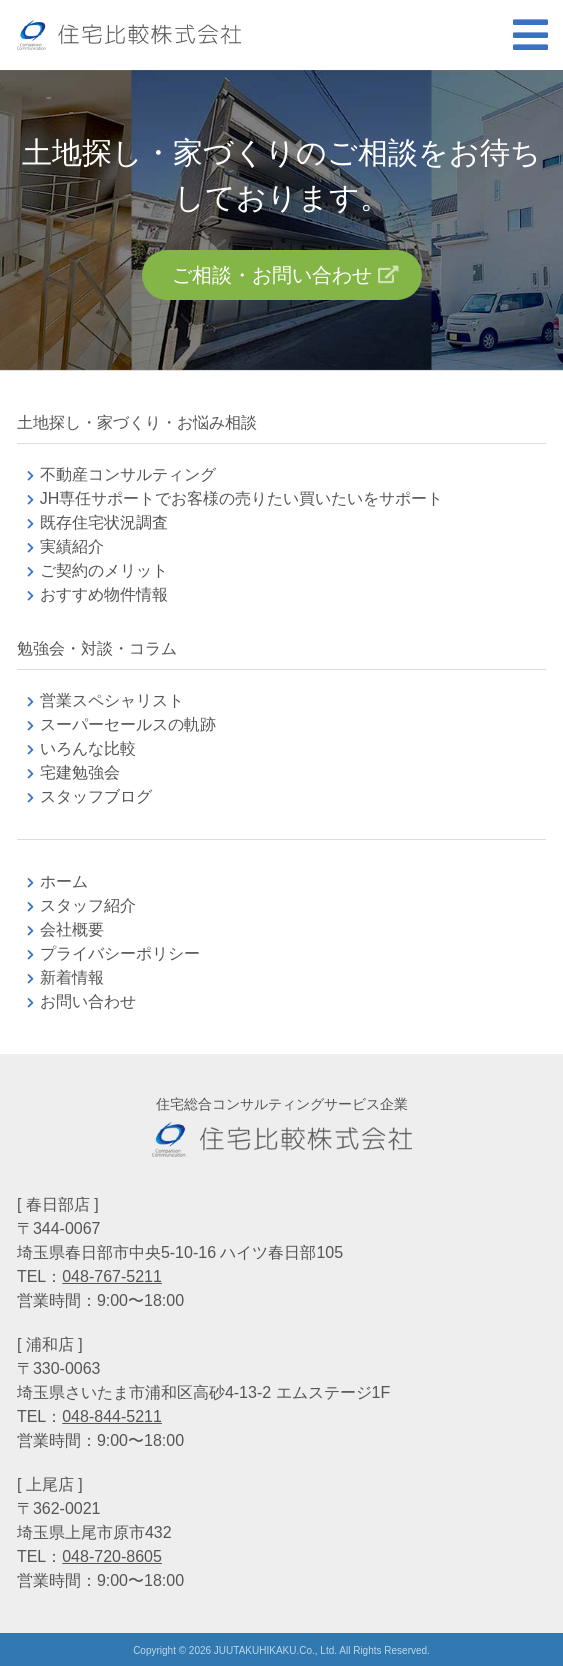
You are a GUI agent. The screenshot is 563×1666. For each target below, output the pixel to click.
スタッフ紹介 (88, 905)
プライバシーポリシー (120, 953)
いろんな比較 (88, 748)
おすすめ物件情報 (104, 594)
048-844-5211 (112, 1416)
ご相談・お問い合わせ (272, 275)
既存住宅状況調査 (104, 522)
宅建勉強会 (104, 772)
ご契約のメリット (104, 570)
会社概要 (72, 929)
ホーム (64, 881)
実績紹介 (72, 546)
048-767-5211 (112, 1276)
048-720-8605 (112, 1556)
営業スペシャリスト (112, 700)
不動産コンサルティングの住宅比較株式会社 (129, 35)
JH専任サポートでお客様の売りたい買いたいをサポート (242, 498)
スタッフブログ (96, 796)
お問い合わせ (88, 1001)
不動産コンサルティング (128, 474)
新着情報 (72, 977)
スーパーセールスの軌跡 (128, 724)
